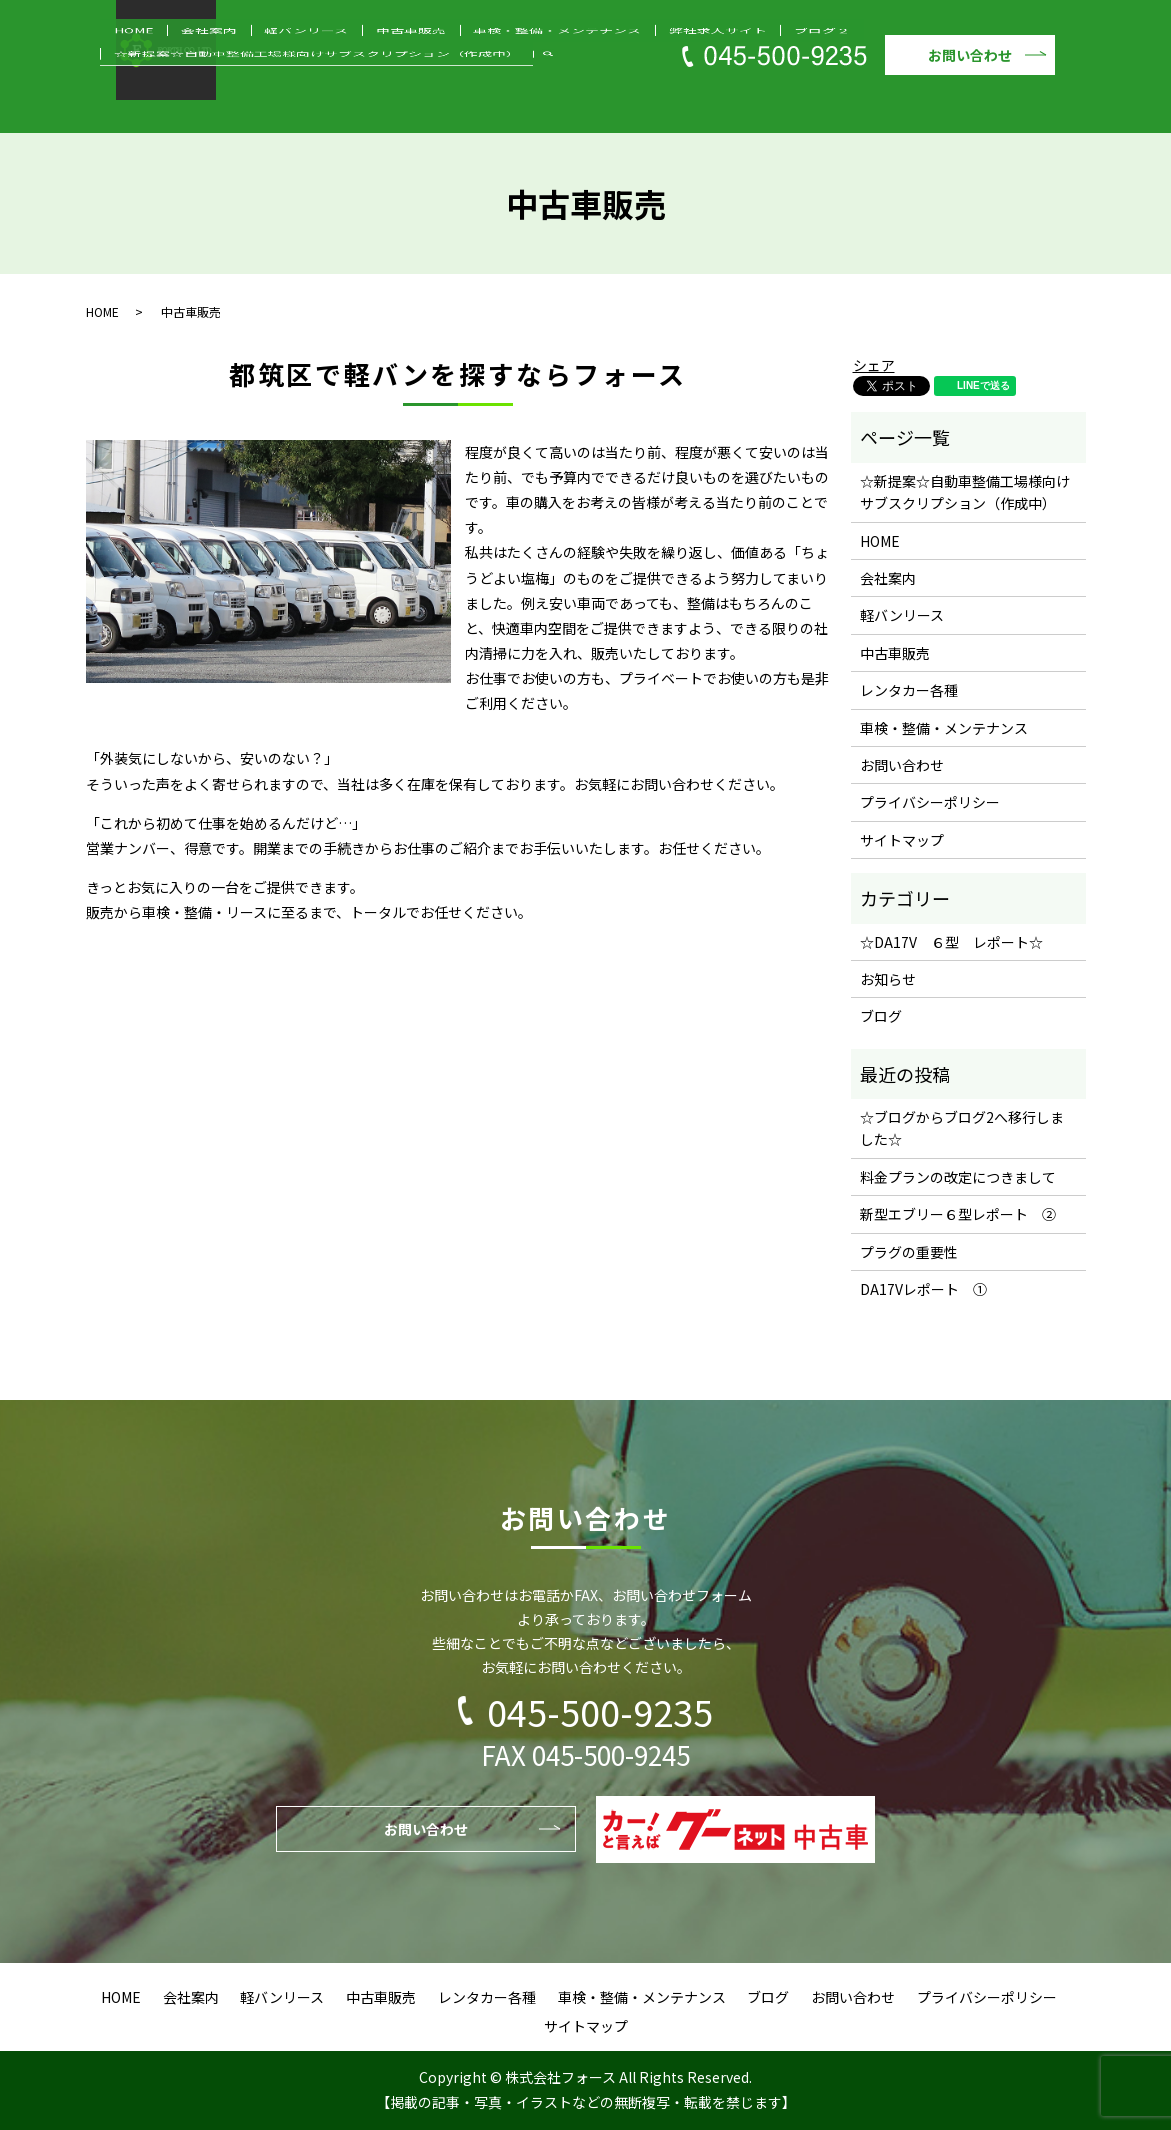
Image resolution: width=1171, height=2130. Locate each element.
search (127, 102)
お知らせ (888, 979)
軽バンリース (247, 74)
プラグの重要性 (909, 1252)
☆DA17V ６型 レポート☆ (951, 942)
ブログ (881, 1016)
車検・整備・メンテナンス (439, 74)
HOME (122, 74)
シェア (874, 365)
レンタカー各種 (909, 690)
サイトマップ (902, 840)
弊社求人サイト (565, 74)
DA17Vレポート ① (923, 1289)
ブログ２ (643, 74)
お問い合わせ (970, 55)
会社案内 (175, 74)
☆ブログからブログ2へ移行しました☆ (962, 1128)
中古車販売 (325, 74)
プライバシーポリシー (930, 802)
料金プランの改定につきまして (958, 1177)
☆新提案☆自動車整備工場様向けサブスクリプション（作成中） (853, 74)
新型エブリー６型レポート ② (958, 1214)
